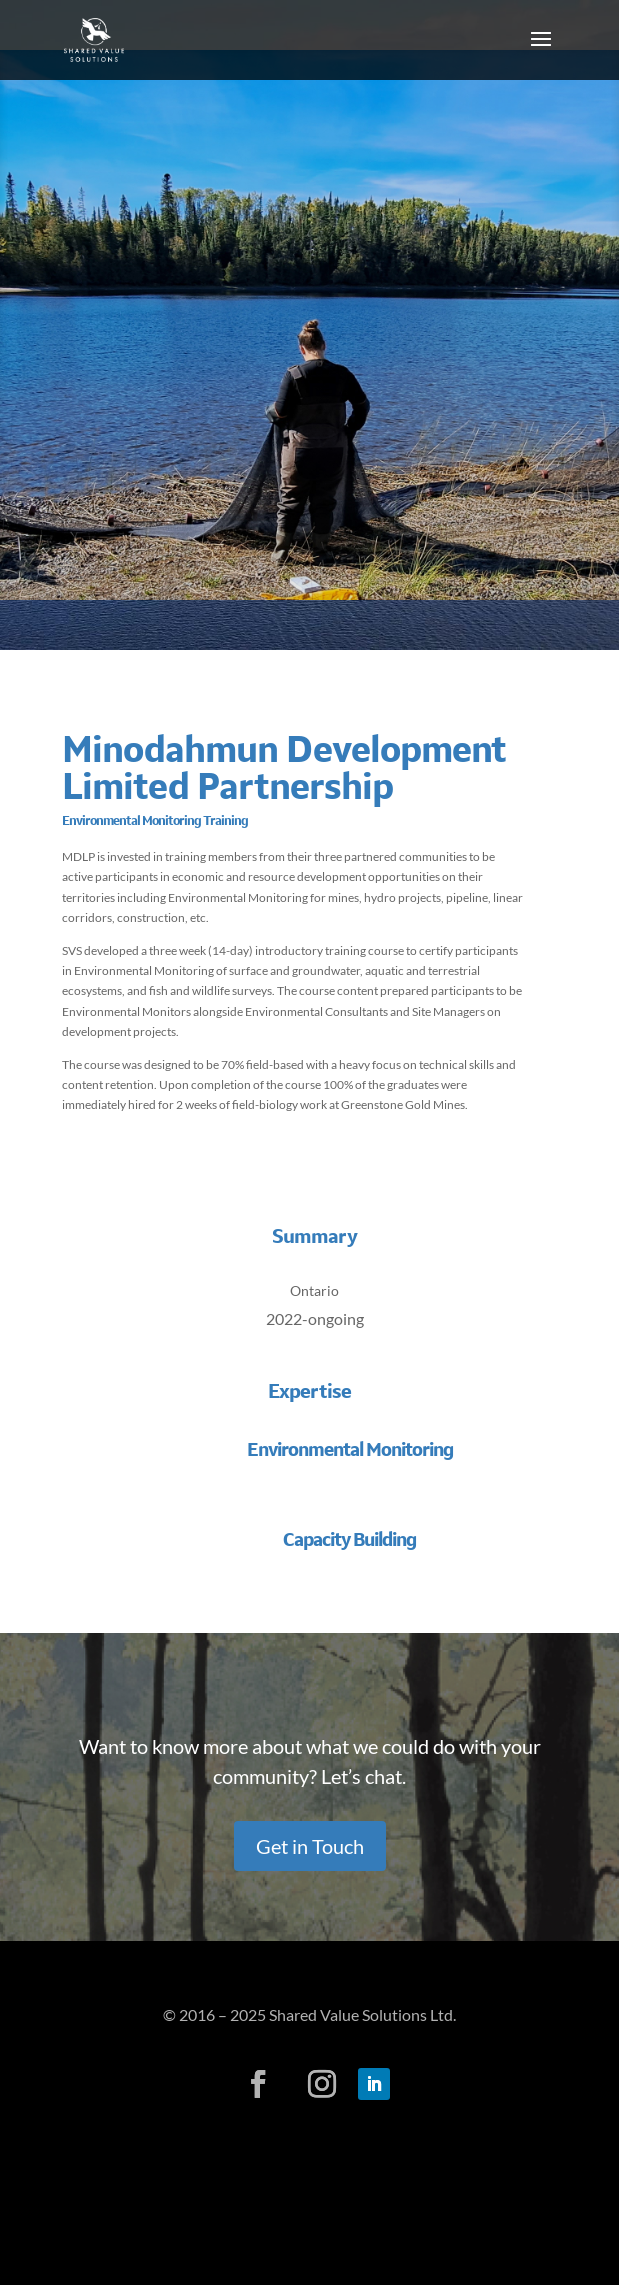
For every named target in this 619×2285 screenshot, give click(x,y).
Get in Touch (310, 1846)
